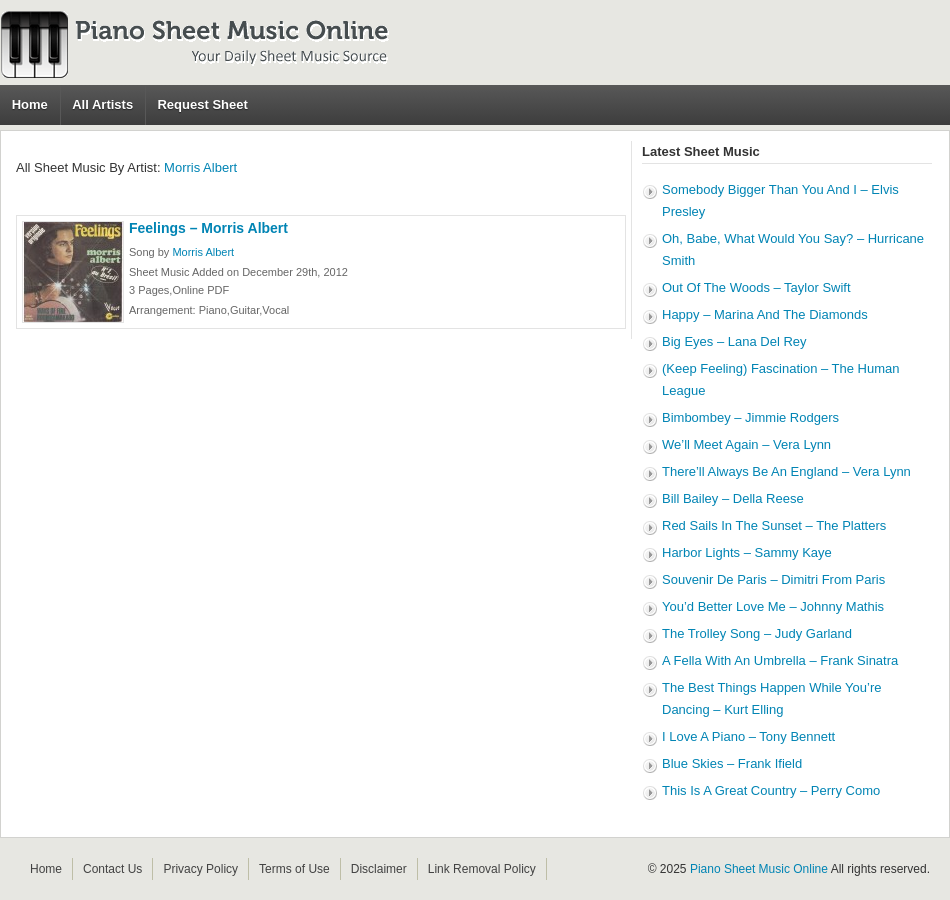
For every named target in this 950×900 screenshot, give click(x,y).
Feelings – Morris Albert (208, 228)
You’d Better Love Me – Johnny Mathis (773, 606)
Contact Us (112, 869)
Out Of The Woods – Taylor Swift (756, 287)
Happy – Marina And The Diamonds (765, 314)
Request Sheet (202, 104)
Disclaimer (379, 869)
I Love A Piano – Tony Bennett (748, 736)
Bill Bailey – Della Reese (733, 498)
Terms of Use (294, 869)
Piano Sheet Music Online (759, 869)
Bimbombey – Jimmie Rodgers (750, 417)
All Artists (102, 104)
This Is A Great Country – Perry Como (771, 790)
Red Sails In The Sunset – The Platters (774, 525)
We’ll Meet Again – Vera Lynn (746, 444)
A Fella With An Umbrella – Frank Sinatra (780, 660)
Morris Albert (200, 167)
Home (30, 104)
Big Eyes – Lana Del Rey (734, 341)
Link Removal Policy (482, 869)
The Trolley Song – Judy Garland (757, 633)
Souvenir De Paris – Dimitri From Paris (773, 579)
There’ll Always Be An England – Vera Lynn (786, 471)
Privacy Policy (200, 869)
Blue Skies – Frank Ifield (732, 763)
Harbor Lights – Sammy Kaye (747, 552)
